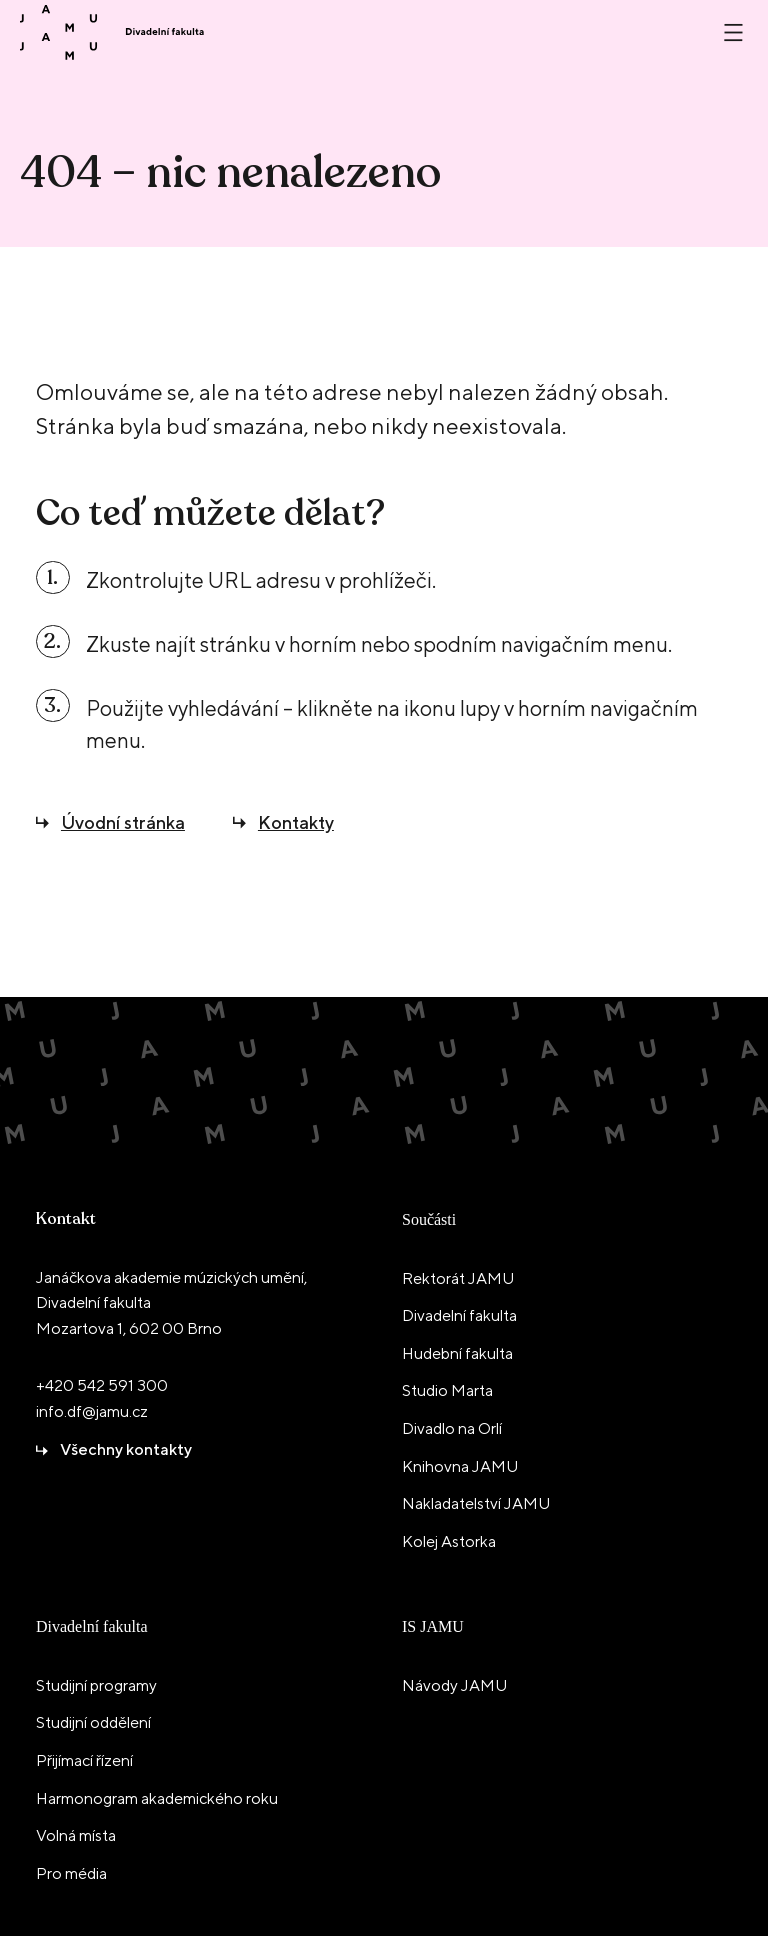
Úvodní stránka (123, 822)
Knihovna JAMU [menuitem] (460, 1466)
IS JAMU (433, 1626)
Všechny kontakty (126, 1449)
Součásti (429, 1219)
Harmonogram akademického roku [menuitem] (157, 1798)
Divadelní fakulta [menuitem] (459, 1315)
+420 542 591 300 (102, 1385)
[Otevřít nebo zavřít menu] (733, 32)
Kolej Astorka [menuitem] (449, 1541)
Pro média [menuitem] (71, 1873)
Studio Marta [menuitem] (447, 1390)
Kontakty (296, 822)
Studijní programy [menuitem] (96, 1685)
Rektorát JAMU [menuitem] (458, 1278)
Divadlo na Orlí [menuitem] (452, 1428)
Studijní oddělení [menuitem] (93, 1722)
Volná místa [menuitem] (76, 1835)
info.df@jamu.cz (92, 1411)
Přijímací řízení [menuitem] (84, 1760)
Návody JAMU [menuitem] (454, 1685)
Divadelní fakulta (92, 1626)
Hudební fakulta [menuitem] (457, 1353)
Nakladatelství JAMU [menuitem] (476, 1503)
